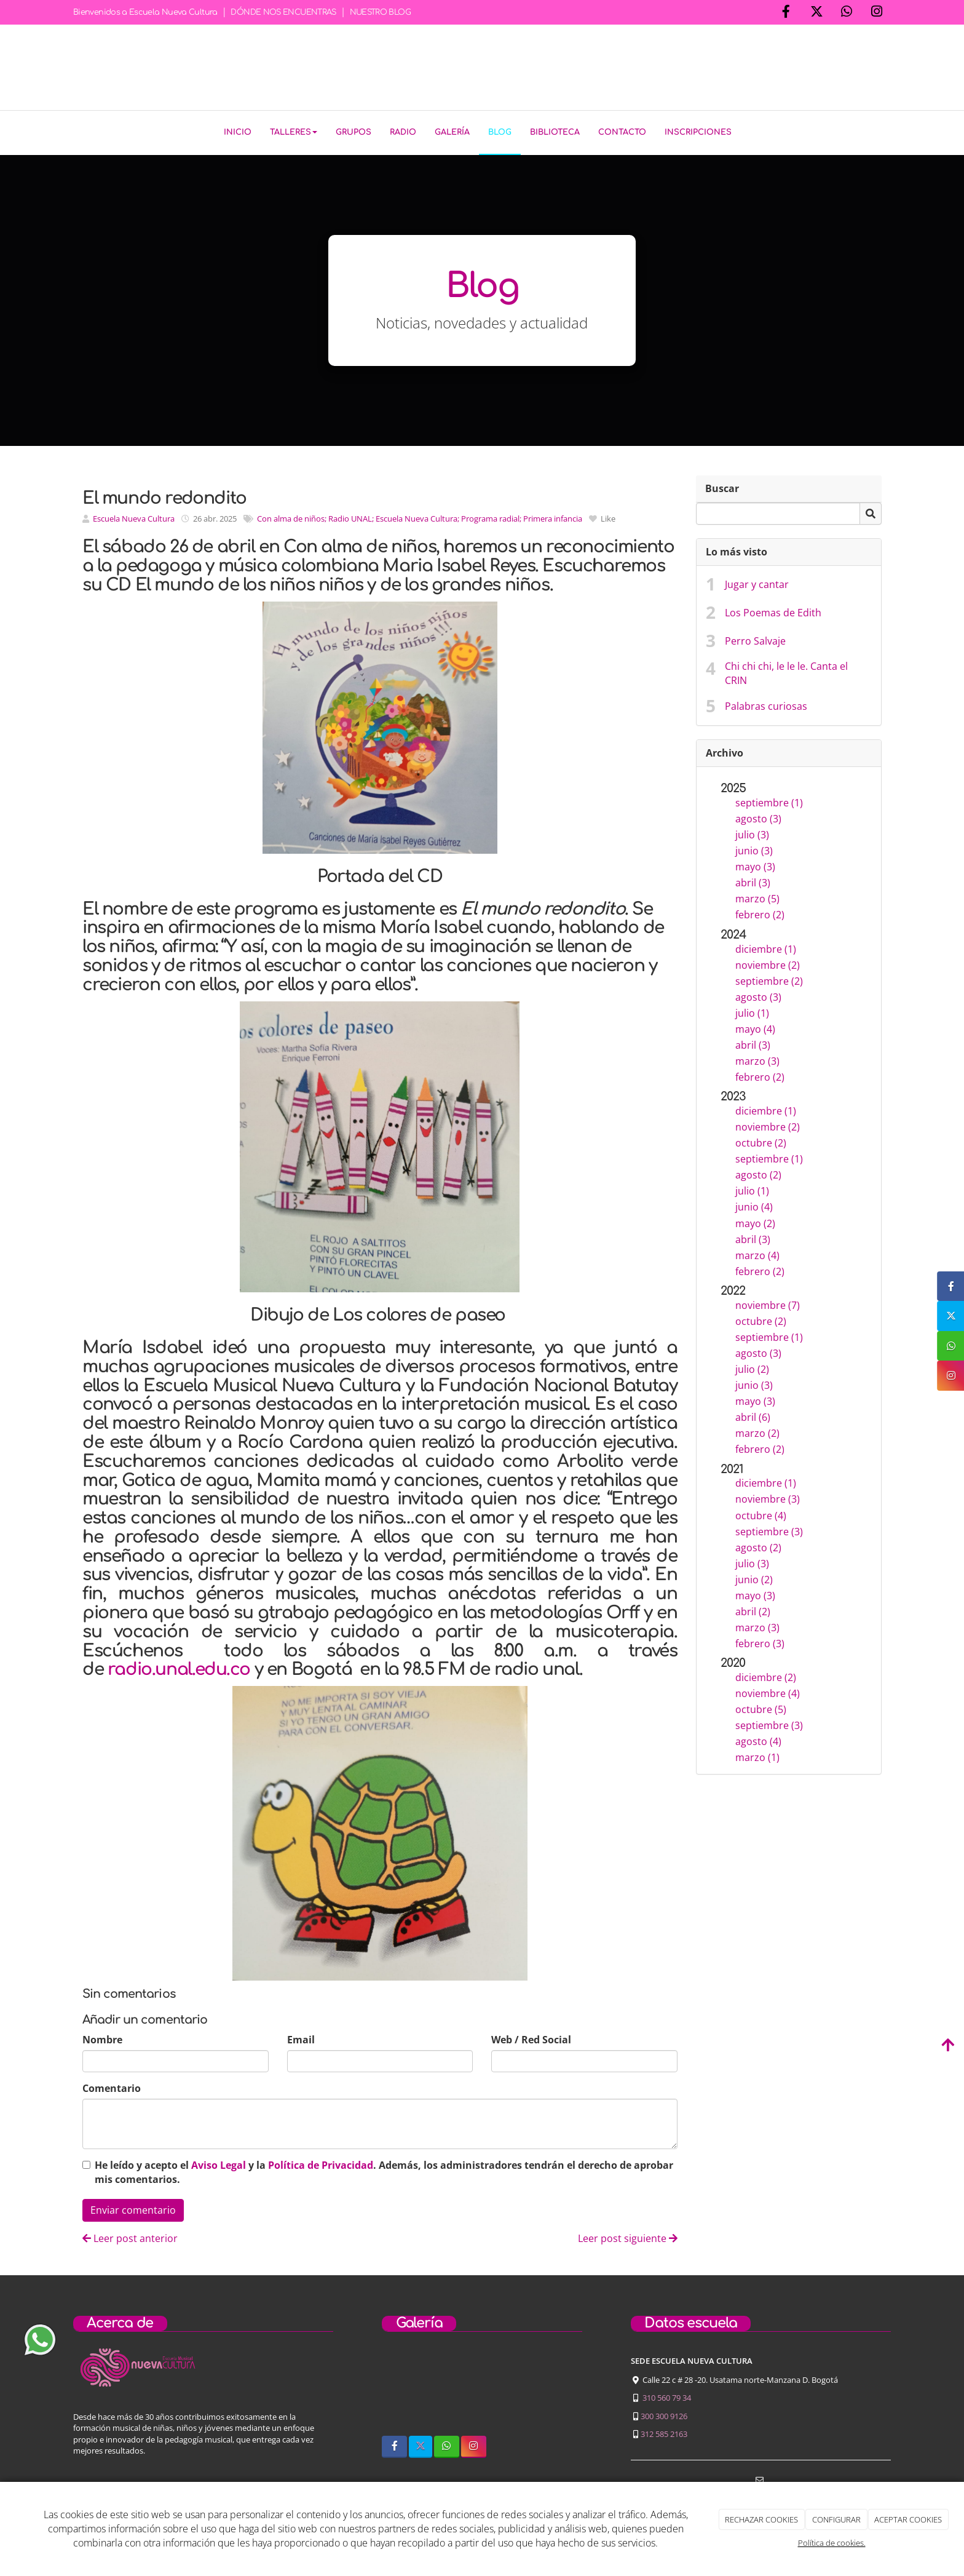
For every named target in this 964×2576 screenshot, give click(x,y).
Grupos (353, 132)
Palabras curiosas (766, 703)
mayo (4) (755, 1026)
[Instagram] (877, 13)
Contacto (622, 132)
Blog (500, 132)
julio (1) (752, 1010)
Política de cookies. (832, 2542)
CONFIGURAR (836, 2519)
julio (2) (752, 1366)
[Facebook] (786, 13)
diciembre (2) (765, 1675)
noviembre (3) (767, 1496)
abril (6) (752, 1414)
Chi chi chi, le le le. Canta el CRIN (786, 671)
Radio (403, 132)
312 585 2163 (664, 2431)
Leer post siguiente (628, 2236)
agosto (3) (758, 816)
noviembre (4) (767, 1691)
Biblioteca (555, 132)
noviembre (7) (767, 1303)
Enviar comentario (133, 2207)
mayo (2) (755, 1220)
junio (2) (754, 1577)
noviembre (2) (767, 962)
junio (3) (754, 848)
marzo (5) (757, 896)
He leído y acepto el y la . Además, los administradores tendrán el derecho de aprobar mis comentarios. (384, 2170)
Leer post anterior (130, 2236)
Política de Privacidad (320, 2162)
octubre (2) (760, 1140)
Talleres (293, 132)
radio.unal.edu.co (179, 1667)
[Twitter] (816, 13)
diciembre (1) (765, 946)
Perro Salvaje (755, 638)
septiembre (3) (769, 1528)
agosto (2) (758, 1172)
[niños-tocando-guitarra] (482, 2389)
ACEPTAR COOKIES (908, 2519)
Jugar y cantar (757, 582)
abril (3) (752, 880)
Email (301, 2037)
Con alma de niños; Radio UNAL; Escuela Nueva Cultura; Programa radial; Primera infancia (419, 516)
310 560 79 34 (666, 2395)
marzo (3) (757, 1058)
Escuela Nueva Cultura (134, 516)
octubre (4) (760, 1512)
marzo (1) (757, 1755)
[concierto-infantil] (554, 2389)
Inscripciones (698, 132)
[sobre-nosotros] (409, 2389)
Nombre (102, 2037)
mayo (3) (755, 864)
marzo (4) (757, 1252)
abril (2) (752, 1609)
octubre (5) (760, 1707)
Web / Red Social (531, 2037)
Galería (452, 132)
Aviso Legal (218, 2162)
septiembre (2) (769, 978)
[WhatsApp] (846, 13)
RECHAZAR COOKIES (761, 2519)
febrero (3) (759, 1641)
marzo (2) (757, 1430)
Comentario (111, 2086)
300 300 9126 (664, 2413)
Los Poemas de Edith (773, 610)
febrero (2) (759, 912)
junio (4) (754, 1204)
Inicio (237, 132)
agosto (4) (758, 1739)
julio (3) (752, 832)
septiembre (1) (769, 800)
